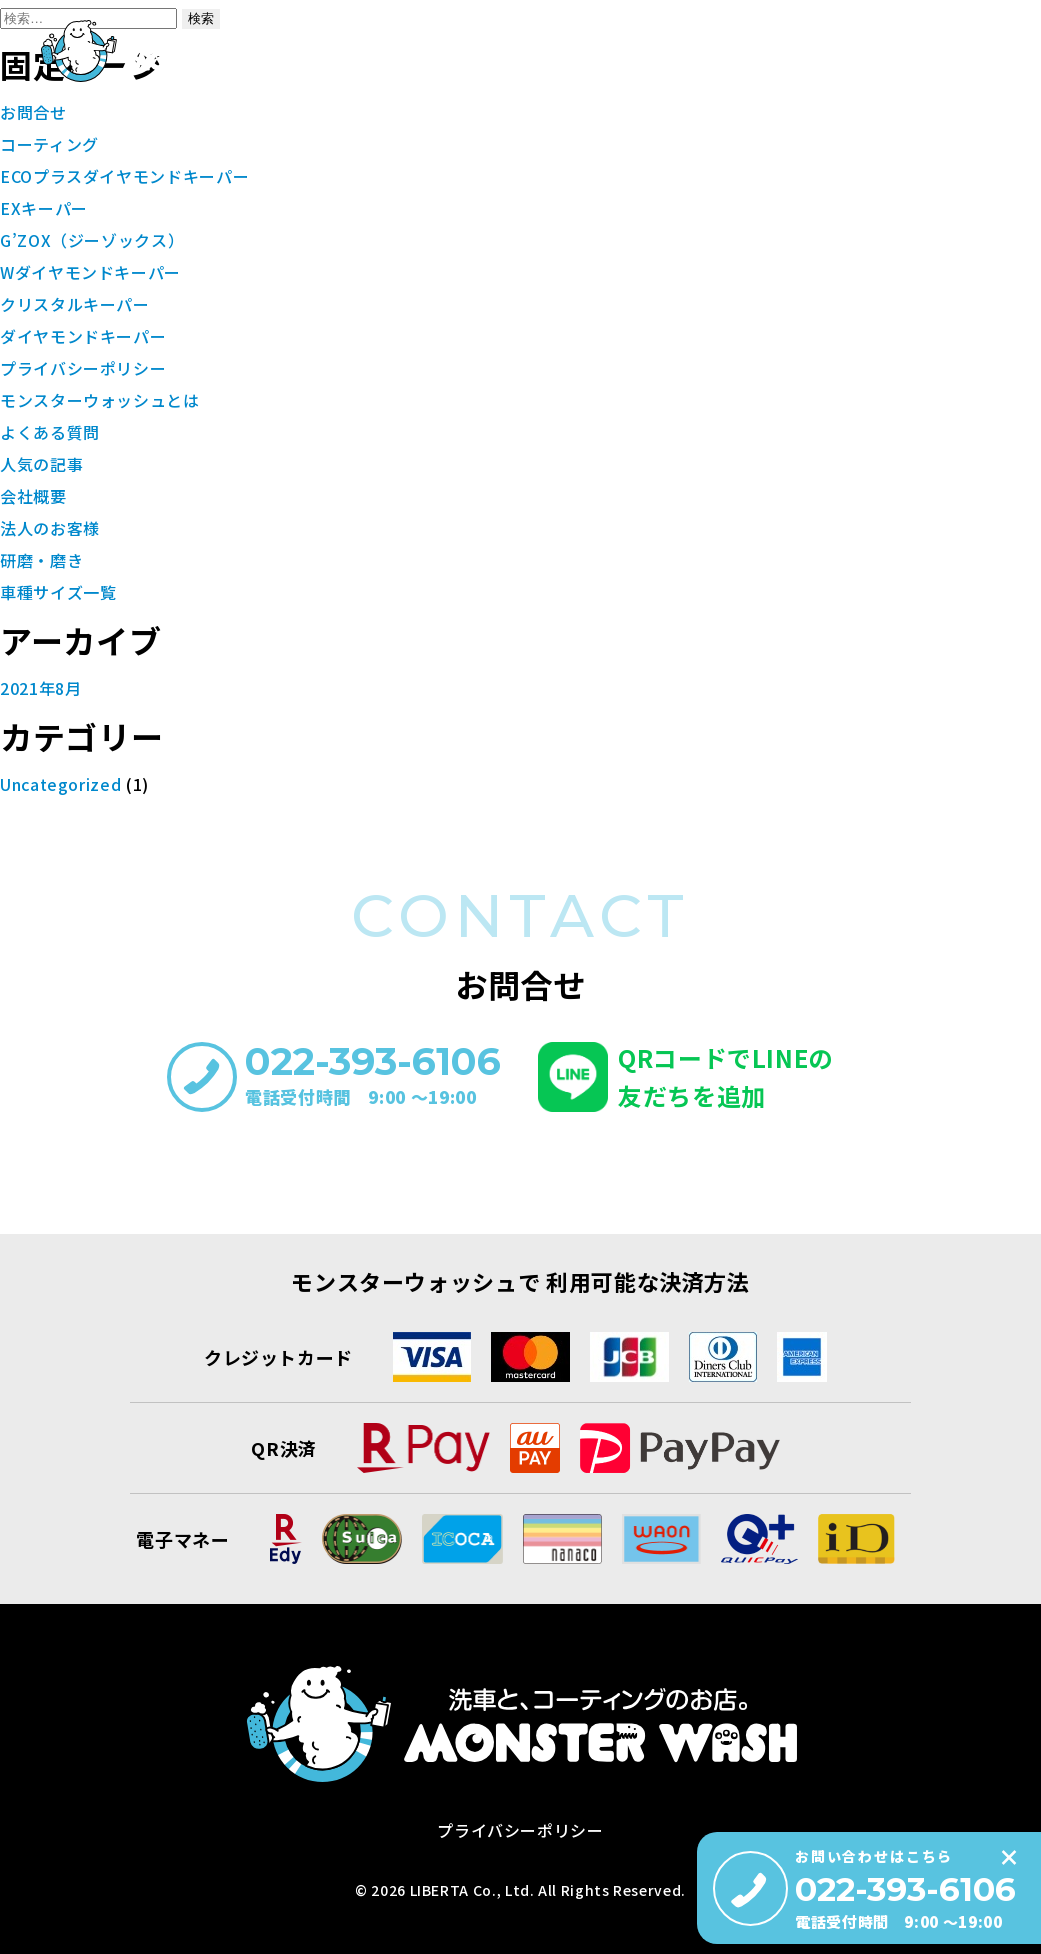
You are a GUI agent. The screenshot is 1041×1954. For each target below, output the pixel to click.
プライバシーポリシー (83, 368)
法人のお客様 (50, 528)
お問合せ (953, 109)
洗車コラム (839, 109)
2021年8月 (40, 688)
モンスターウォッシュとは (399, 141)
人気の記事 (41, 464)
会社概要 (726, 109)
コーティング (551, 141)
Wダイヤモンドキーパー (90, 272)
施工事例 (863, 141)
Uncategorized (60, 784)
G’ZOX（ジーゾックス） (92, 240)
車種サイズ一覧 (761, 141)
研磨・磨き (652, 141)
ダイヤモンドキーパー (83, 336)
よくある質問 (957, 141)
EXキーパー (44, 208)
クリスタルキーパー (75, 304)
